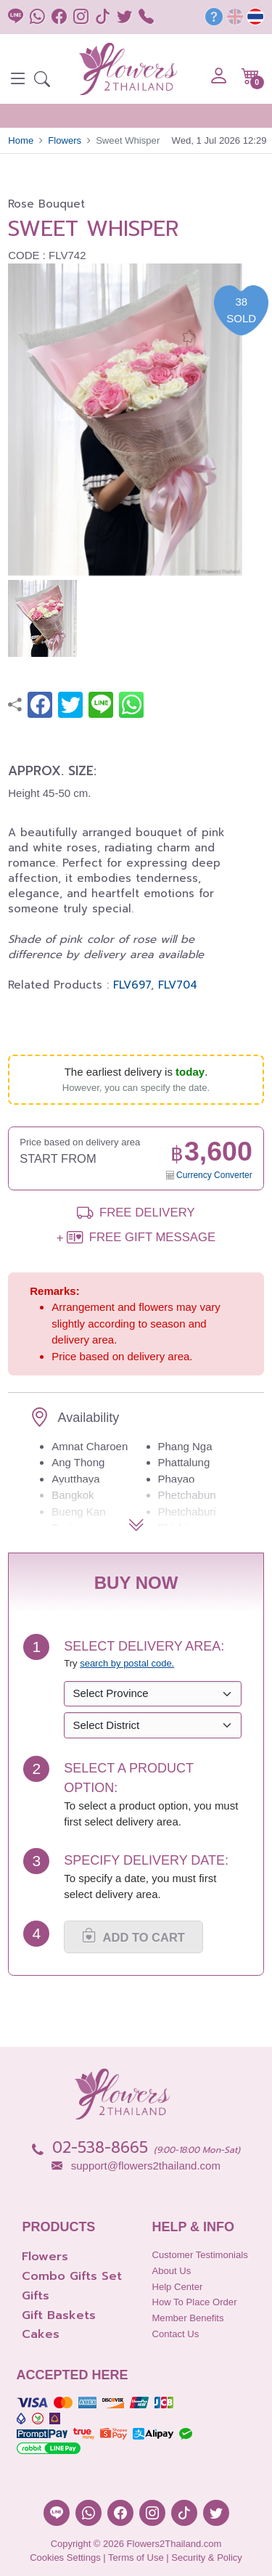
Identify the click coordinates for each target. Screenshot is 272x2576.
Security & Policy (206, 2557)
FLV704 (177, 985)
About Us (171, 2270)
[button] (42, 81)
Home (20, 140)
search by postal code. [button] (127, 1663)
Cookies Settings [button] (65, 2557)
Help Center (177, 2286)
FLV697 (132, 985)
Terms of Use (136, 2557)
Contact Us (175, 2333)
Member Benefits (187, 2318)
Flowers (64, 140)
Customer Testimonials (199, 2254)
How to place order (194, 2302)
